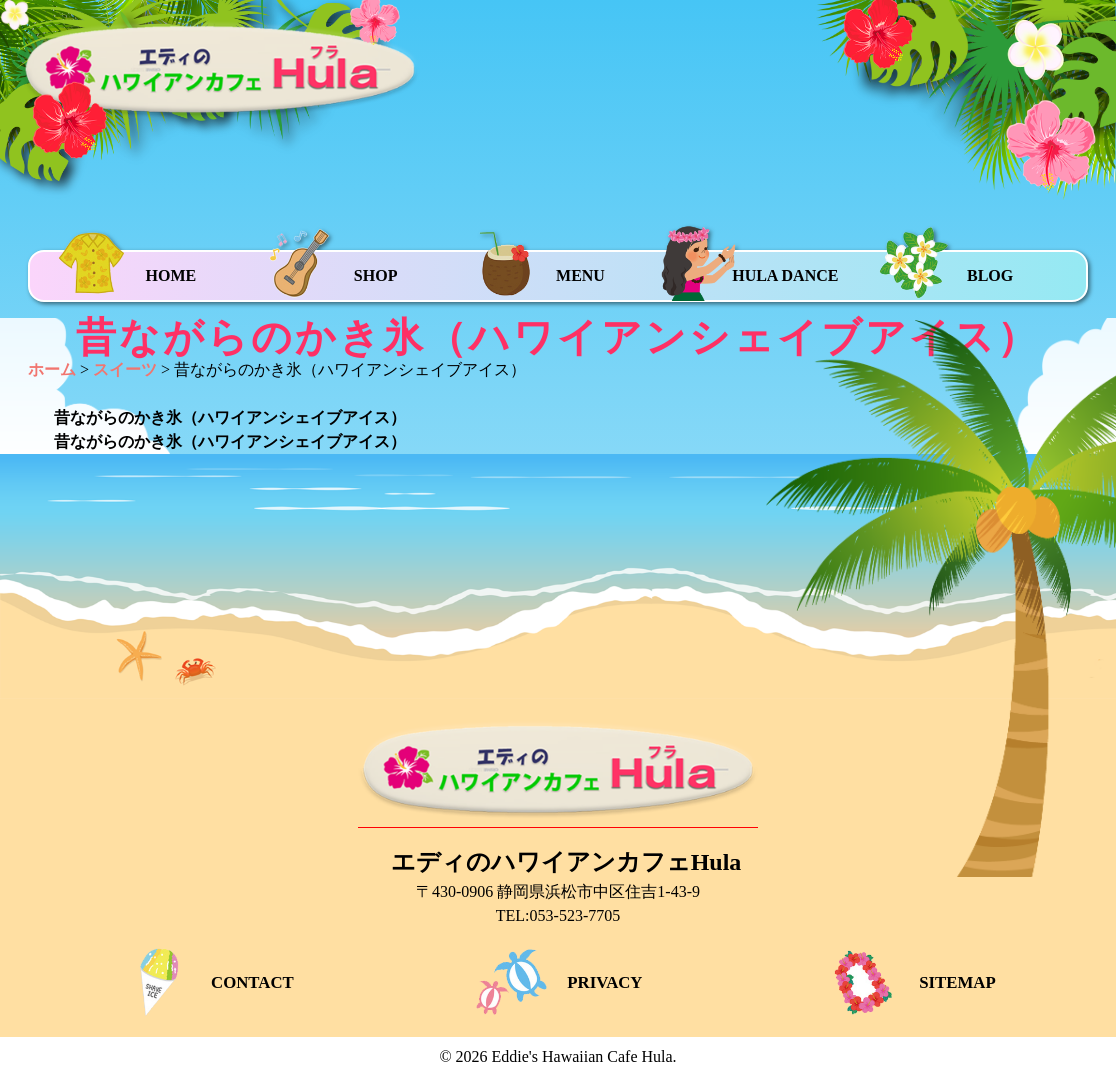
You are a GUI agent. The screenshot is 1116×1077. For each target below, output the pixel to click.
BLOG (990, 275)
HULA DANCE (785, 275)
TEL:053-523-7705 (558, 915)
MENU (580, 275)
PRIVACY (557, 982)
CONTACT (205, 982)
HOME (170, 275)
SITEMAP (910, 982)
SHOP (376, 275)
